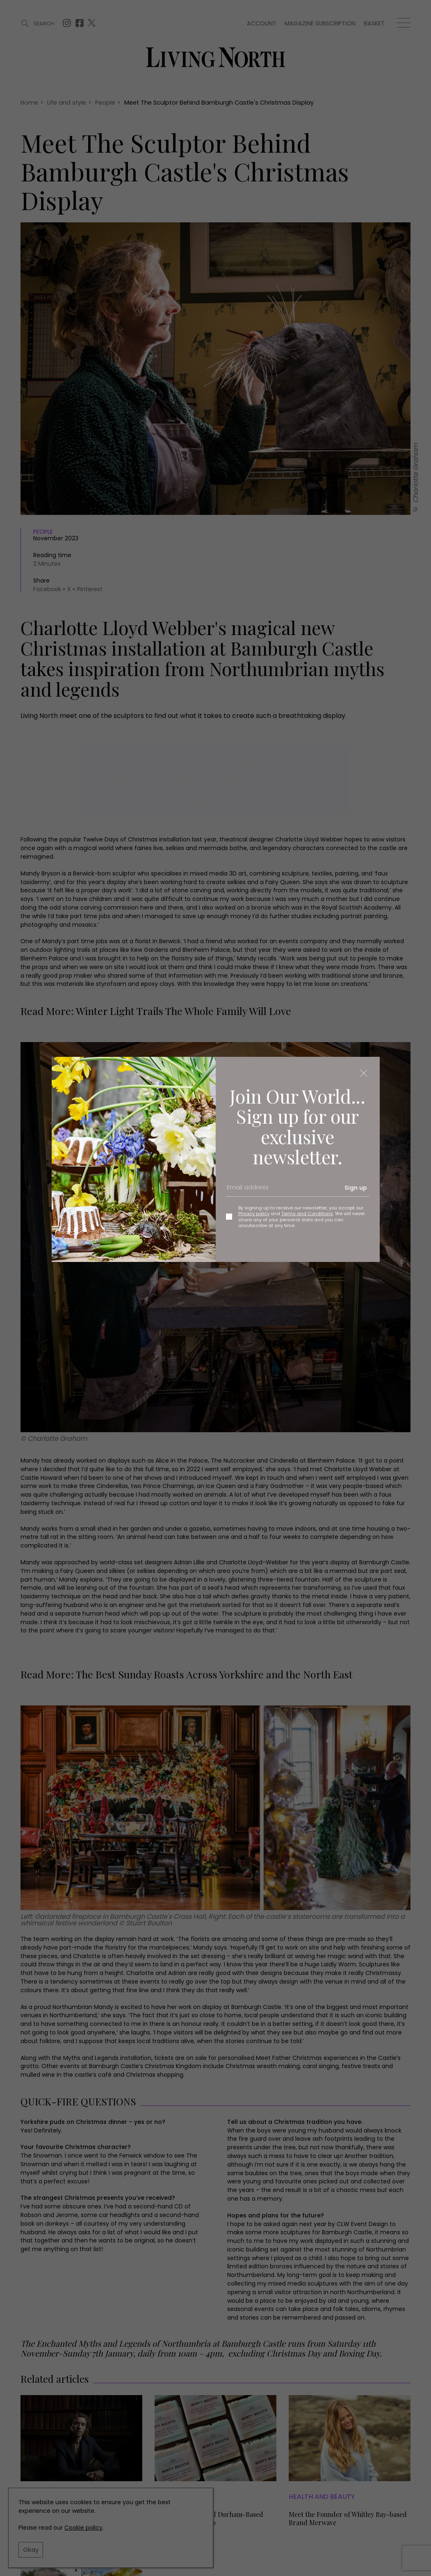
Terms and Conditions (307, 1213)
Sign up (355, 1188)
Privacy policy (253, 1213)
